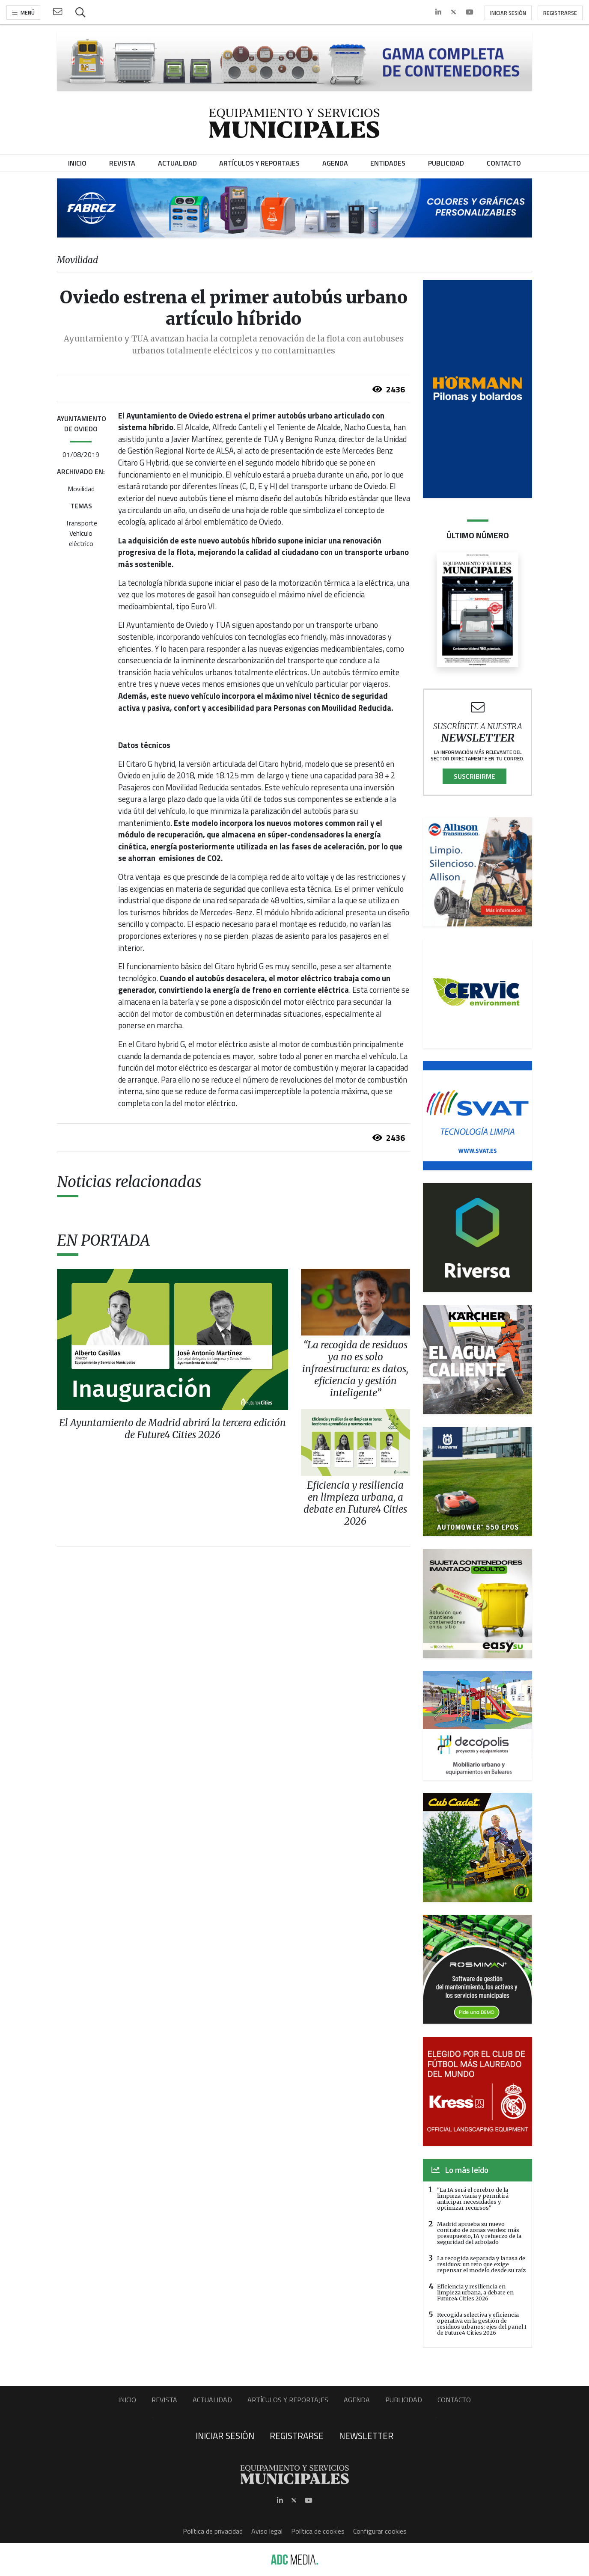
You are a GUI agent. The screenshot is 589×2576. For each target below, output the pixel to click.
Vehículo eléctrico (81, 538)
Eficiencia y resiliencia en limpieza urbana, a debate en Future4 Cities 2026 (475, 2292)
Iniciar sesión (508, 13)
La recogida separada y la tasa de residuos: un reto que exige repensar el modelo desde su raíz (481, 2264)
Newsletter (366, 2435)
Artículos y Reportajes (287, 2400)
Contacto (454, 2400)
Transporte (81, 523)
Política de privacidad (213, 2531)
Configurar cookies (380, 2531)
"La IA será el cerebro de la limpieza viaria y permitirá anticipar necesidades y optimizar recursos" (473, 2198)
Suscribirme (474, 776)
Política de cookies (318, 2531)
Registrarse (560, 13)
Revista (164, 2400)
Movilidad (81, 489)
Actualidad (212, 2400)
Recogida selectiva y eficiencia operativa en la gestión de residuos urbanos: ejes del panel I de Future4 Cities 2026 (482, 2323)
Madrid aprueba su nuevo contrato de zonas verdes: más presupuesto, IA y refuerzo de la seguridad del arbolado (479, 2232)
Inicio (127, 2400)
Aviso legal (267, 2531)
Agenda (357, 2400)
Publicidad (403, 2400)
